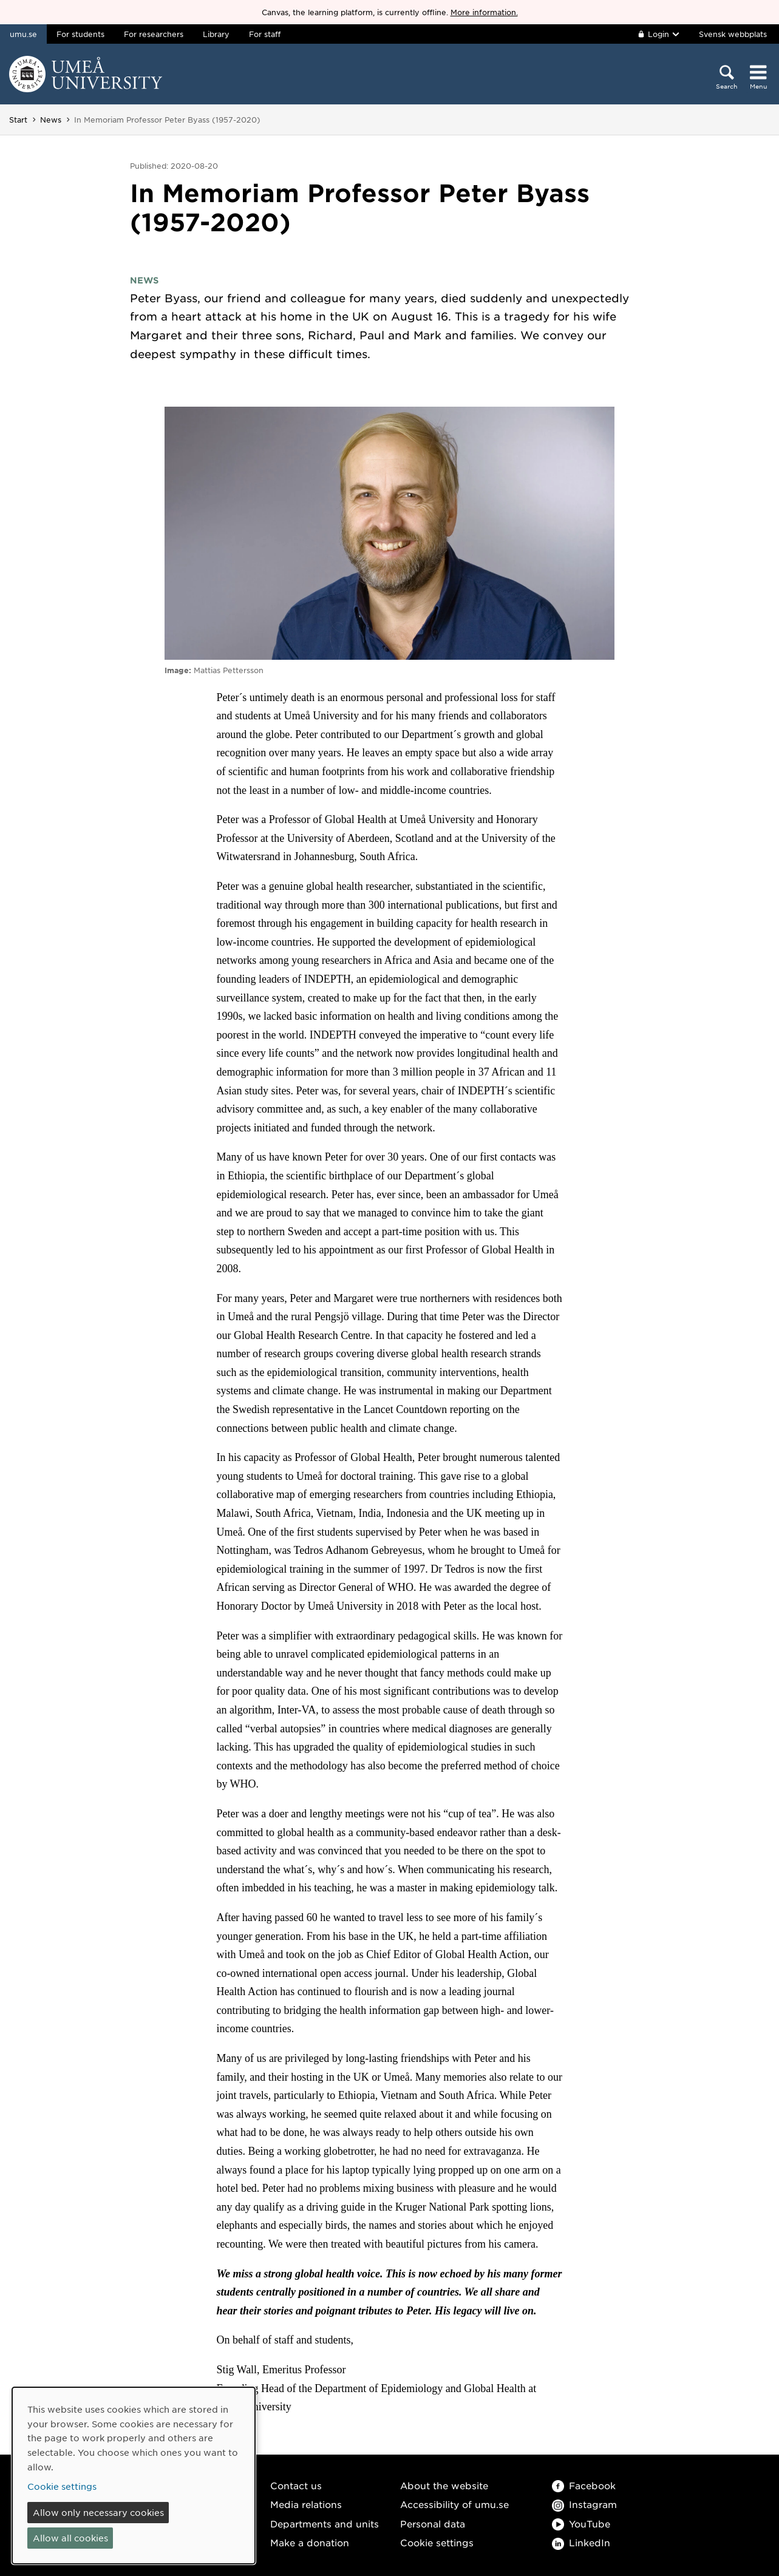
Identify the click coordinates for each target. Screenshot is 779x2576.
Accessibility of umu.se (454, 2504)
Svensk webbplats (733, 34)
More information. (484, 12)
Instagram (584, 2504)
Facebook (584, 2485)
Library (216, 34)
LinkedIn (581, 2542)
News (50, 119)
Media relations (306, 2504)
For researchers (153, 34)
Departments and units (324, 2523)
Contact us (296, 2485)
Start (18, 119)
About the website (444, 2485)
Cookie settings (437, 2542)
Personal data (432, 2523)
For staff (265, 34)
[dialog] (133, 2475)
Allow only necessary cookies (98, 2512)
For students (80, 34)
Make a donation (309, 2542)
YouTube (581, 2523)
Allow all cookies (70, 2537)
